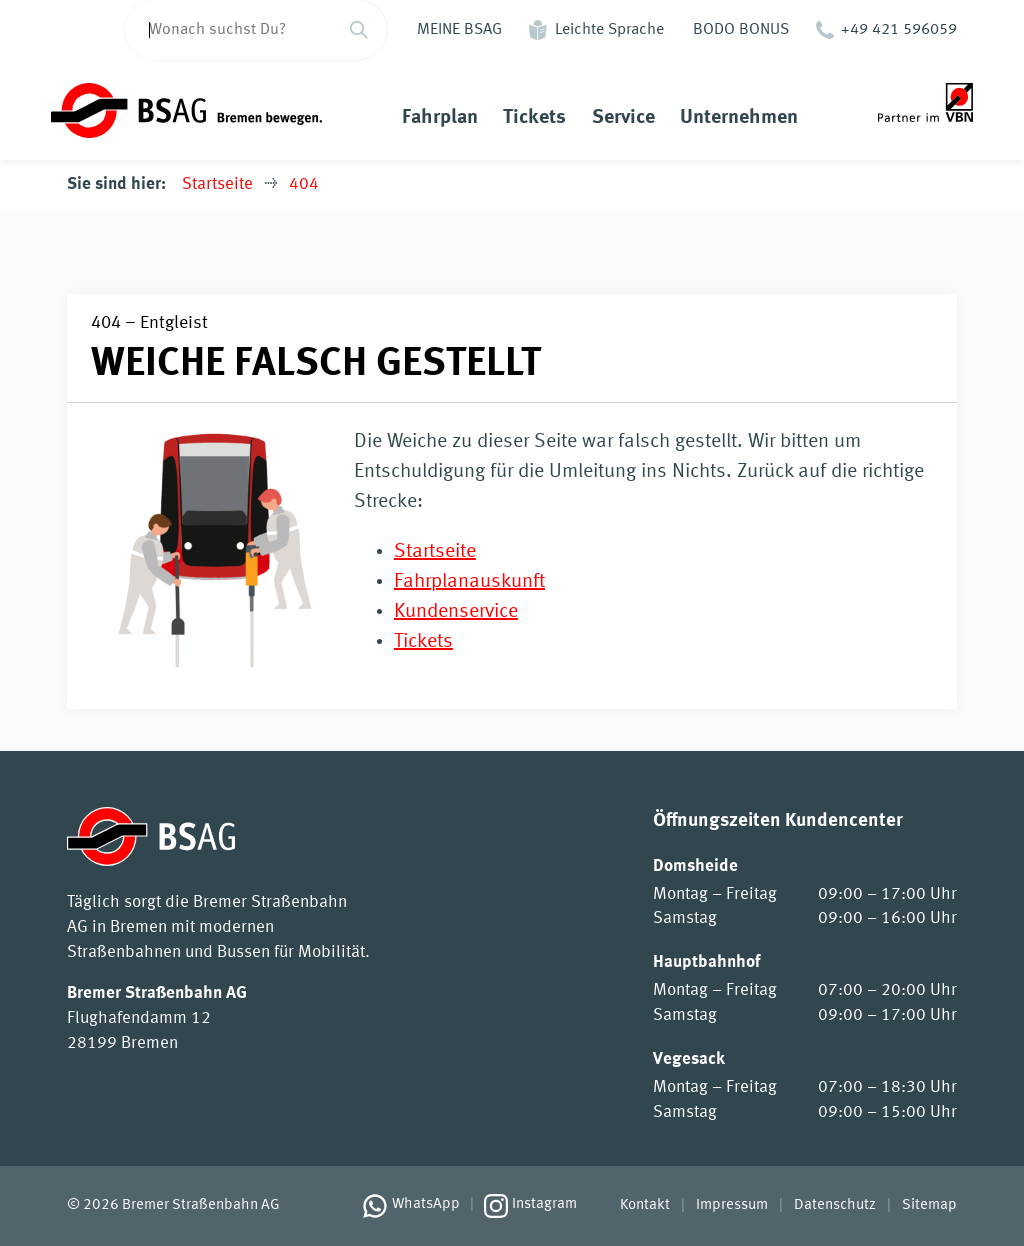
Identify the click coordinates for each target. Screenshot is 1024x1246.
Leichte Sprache (609, 30)
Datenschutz (835, 1205)
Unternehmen (739, 118)
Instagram (544, 1204)
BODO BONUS (741, 30)
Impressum (732, 1205)
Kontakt (645, 1205)
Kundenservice (456, 612)
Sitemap (929, 1205)
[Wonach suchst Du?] (227, 30)
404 (304, 184)
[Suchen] (359, 30)
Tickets (534, 118)
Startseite (217, 184)
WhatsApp (426, 1204)
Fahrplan (440, 118)
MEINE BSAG (459, 30)
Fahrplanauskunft (469, 582)
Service (623, 118)
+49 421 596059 (899, 30)
